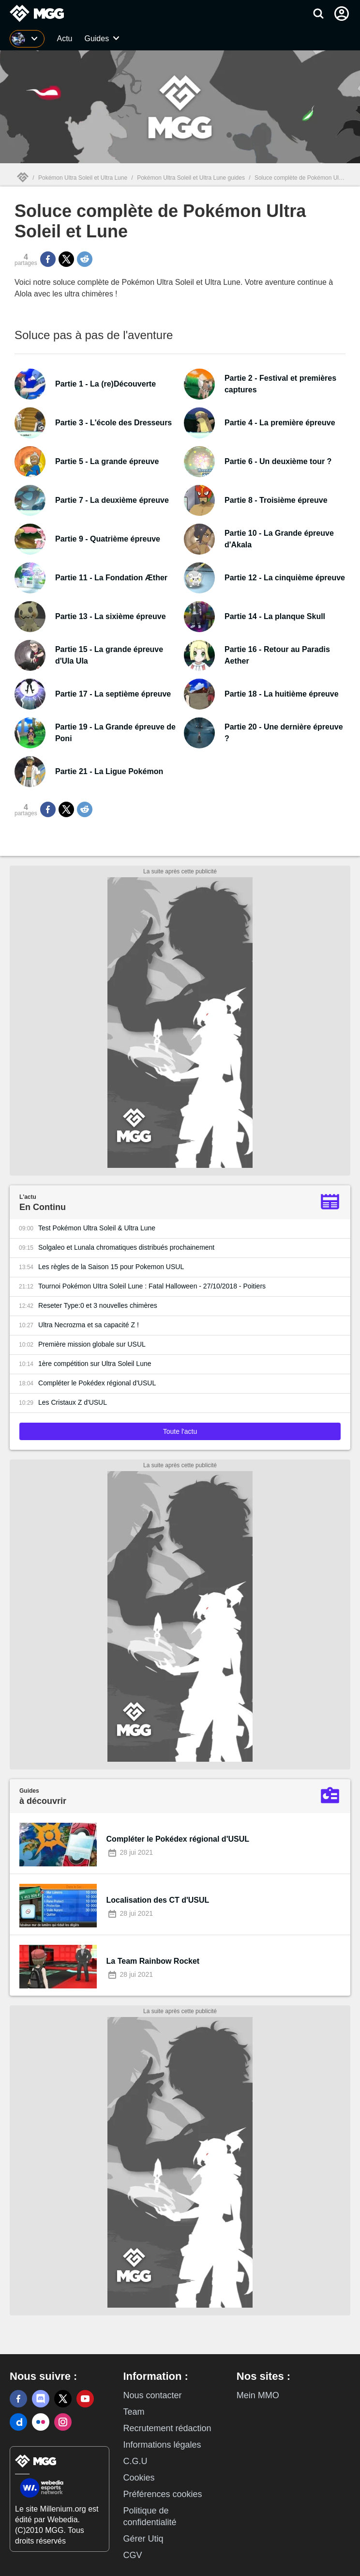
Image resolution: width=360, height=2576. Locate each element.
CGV (132, 2555)
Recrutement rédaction (167, 2428)
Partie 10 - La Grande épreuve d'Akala (279, 539)
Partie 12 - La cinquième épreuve (285, 578)
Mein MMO (258, 2395)
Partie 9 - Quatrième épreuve (107, 539)
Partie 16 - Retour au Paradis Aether (277, 655)
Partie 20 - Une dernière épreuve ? (284, 733)
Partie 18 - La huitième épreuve (282, 694)
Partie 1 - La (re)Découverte (105, 384)
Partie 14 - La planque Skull (275, 616)
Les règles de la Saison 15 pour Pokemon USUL (111, 1267)
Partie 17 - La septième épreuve (113, 694)
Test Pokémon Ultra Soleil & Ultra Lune (96, 1228)
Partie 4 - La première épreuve (280, 423)
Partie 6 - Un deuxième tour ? (278, 461)
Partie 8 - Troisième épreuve (276, 500)
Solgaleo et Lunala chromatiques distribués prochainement (126, 1247)
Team (133, 2412)
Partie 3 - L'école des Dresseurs (113, 423)
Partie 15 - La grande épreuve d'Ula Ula (109, 655)
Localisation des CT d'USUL (158, 1900)
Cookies (138, 2478)
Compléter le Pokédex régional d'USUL (97, 1383)
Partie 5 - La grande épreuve (107, 461)
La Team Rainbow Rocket (153, 1961)
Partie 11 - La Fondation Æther (111, 578)
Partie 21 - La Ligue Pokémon (109, 771)
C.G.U (135, 2461)
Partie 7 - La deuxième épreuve (112, 500)
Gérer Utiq (143, 2539)
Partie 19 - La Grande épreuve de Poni (115, 733)
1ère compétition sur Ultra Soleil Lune (94, 1363)
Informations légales (162, 2445)
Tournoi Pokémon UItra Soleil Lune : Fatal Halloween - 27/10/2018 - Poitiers (152, 1286)
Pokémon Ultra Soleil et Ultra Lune (82, 177)
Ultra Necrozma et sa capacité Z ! (88, 1325)
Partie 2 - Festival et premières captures (280, 384)
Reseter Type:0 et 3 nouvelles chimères (97, 1305)
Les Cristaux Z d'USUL (72, 1402)
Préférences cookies (162, 2494)
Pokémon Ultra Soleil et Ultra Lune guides (191, 177)
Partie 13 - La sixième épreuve (110, 616)
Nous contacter (152, 2395)
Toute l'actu (180, 1431)
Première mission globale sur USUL (92, 1344)
